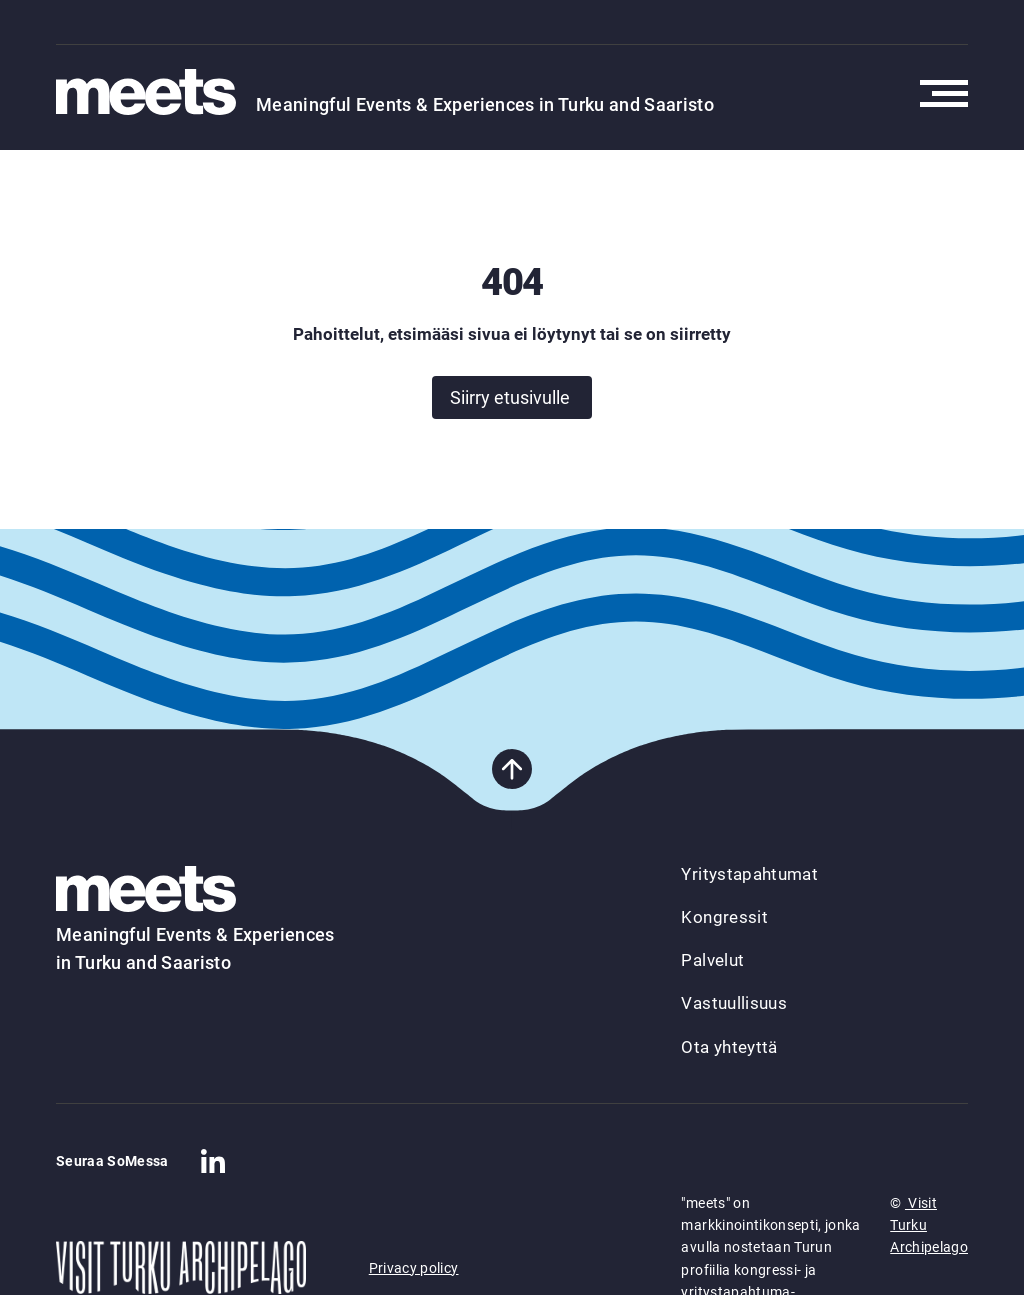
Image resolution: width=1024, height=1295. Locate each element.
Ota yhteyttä (729, 1047)
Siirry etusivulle (510, 397)
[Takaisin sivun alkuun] (512, 769)
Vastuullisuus (733, 1003)
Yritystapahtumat (749, 874)
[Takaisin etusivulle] (156, 94)
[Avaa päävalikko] (944, 94)
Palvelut (712, 960)
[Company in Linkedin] (213, 1161)
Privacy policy (414, 1268)
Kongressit (724, 917)
